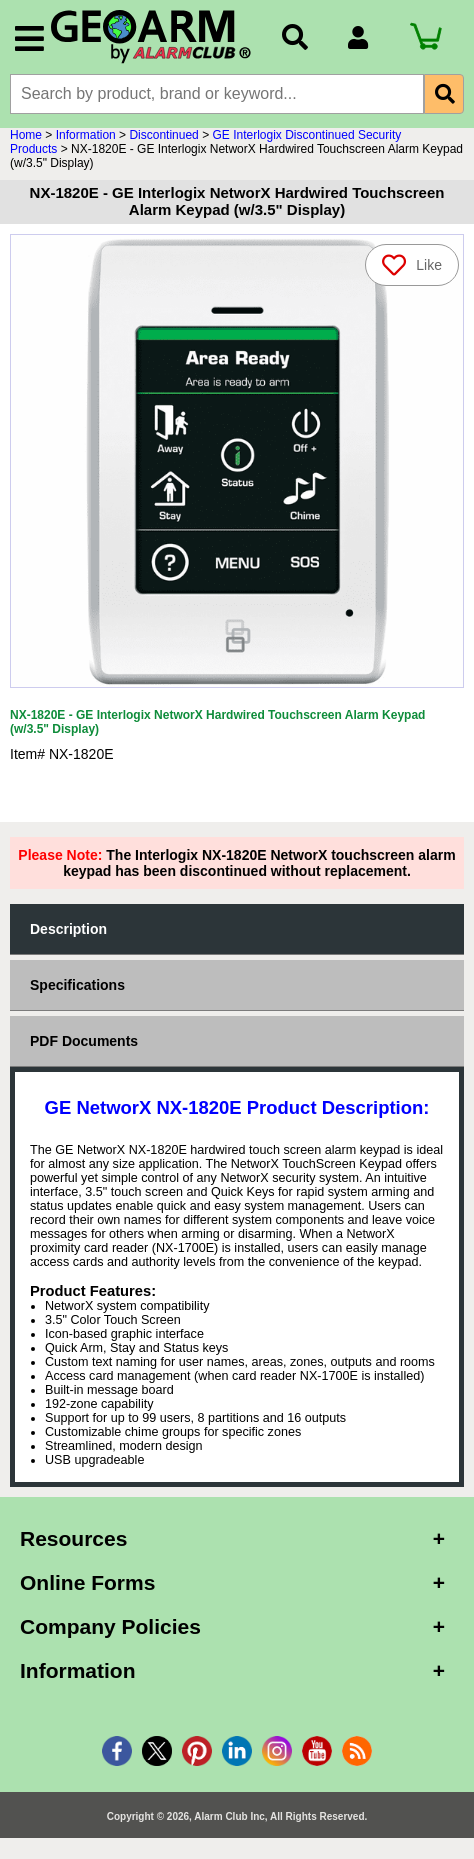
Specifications (77, 985)
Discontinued (163, 135)
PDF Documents (84, 1041)
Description (68, 929)
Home (26, 135)
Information (86, 135)
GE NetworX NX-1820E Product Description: (237, 1107)
